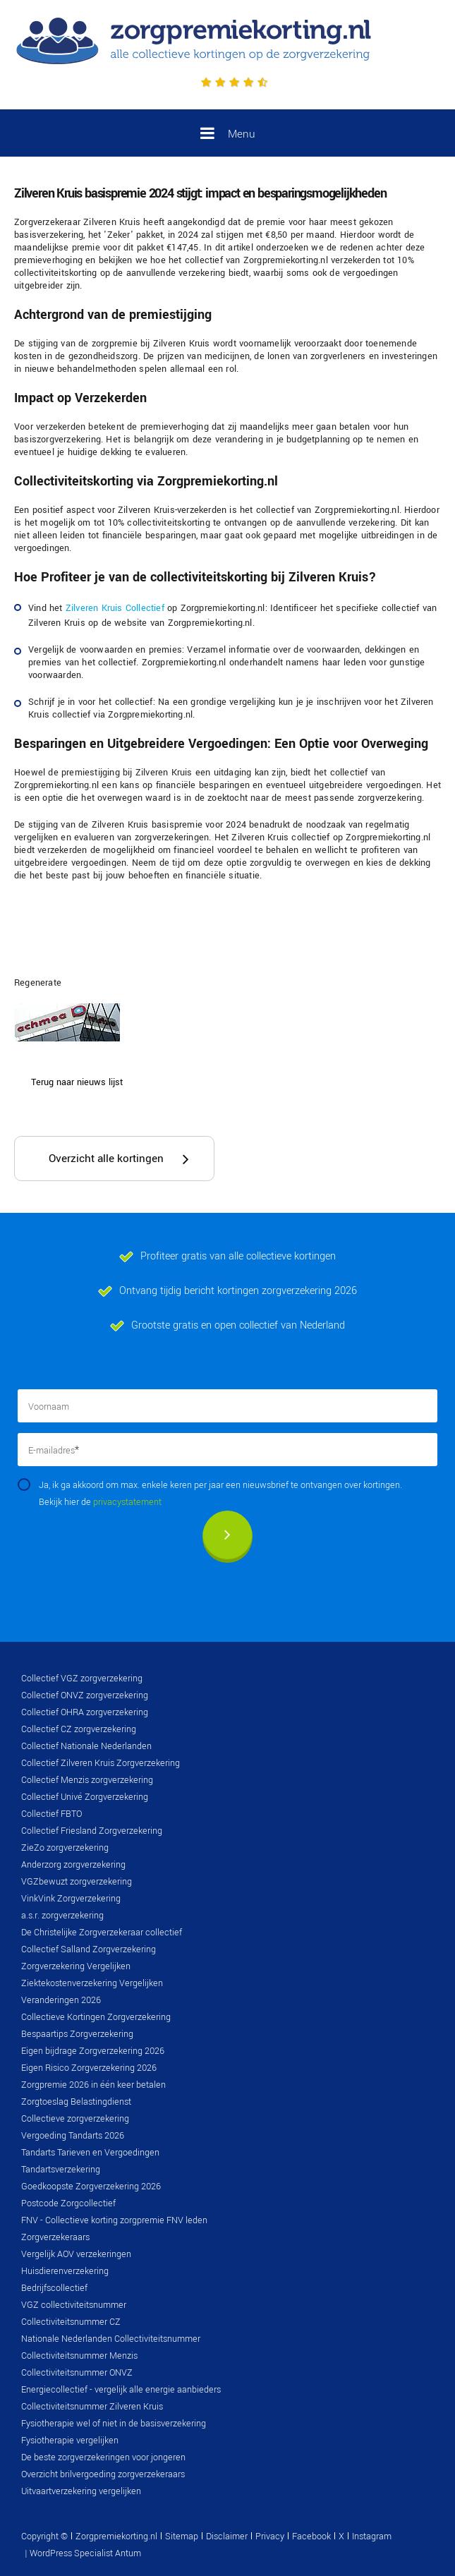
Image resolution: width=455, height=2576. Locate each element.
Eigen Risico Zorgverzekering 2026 (89, 2068)
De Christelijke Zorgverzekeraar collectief (101, 1932)
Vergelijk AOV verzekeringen (76, 2254)
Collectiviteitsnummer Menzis (79, 2356)
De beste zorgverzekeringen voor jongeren (103, 2457)
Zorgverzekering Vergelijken (76, 1966)
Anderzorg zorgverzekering (73, 1864)
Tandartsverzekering (60, 2169)
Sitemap (181, 2536)
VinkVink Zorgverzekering (71, 1898)
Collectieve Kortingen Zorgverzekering (96, 2017)
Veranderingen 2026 (61, 2000)
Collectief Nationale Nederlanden (86, 1746)
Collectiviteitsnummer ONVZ (77, 2372)
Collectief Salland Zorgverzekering (88, 1949)
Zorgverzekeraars (55, 2237)
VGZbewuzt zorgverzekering (76, 1881)
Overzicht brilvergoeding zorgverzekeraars (103, 2474)
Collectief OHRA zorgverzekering (84, 1712)
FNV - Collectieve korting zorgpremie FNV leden (114, 2220)
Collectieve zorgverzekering (75, 2118)
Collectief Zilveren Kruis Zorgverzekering (100, 1763)
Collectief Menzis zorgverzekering (87, 1780)
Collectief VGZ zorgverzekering (81, 1678)
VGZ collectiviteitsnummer (73, 2305)
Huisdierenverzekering (65, 2271)
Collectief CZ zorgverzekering (78, 1729)
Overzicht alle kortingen (106, 1158)
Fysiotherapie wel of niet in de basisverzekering (113, 2423)
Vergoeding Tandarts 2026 (72, 2135)
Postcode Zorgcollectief (68, 2203)
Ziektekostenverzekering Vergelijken (92, 1983)
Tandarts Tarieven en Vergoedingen (90, 2152)
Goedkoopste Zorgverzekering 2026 (91, 2186)
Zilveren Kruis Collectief (115, 608)
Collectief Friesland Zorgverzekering (91, 1831)
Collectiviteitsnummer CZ (71, 2322)
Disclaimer (227, 2536)
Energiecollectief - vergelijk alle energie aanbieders (121, 2389)
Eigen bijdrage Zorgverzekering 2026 (92, 2051)
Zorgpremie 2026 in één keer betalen (93, 2085)
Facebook (311, 2536)
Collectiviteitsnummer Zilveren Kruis (92, 2406)
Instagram (372, 2536)
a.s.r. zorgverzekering (62, 1915)
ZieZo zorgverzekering (65, 1848)
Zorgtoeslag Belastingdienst (76, 2102)
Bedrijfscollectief (54, 2288)
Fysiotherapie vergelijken (70, 2440)
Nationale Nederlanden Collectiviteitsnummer (110, 2339)
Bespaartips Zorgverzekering (77, 2034)
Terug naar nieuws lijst (77, 1082)
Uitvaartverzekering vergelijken (81, 2491)
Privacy (269, 2536)
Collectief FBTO (51, 1814)
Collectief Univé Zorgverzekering (84, 1797)
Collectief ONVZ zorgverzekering (84, 1695)
